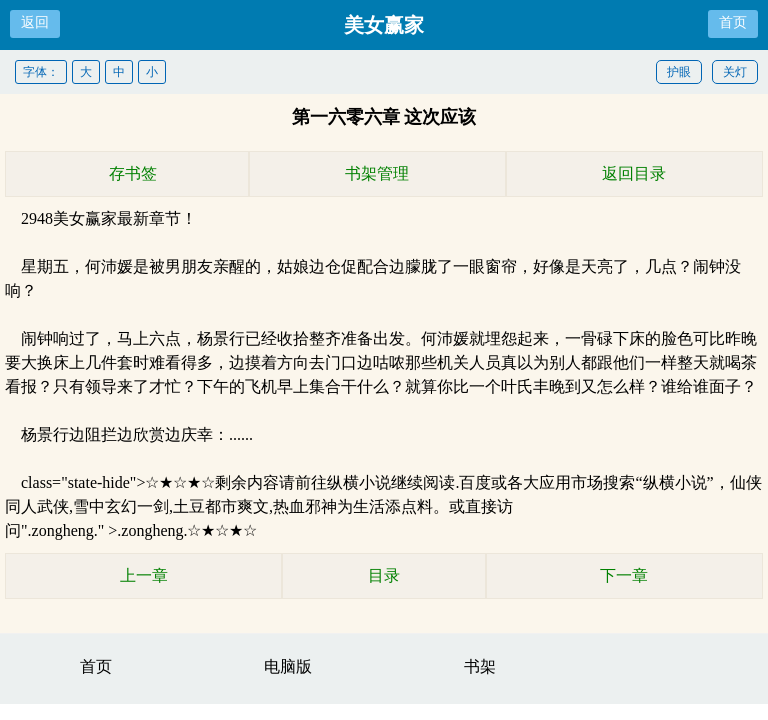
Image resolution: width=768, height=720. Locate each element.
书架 (480, 666)
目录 (384, 575)
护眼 (679, 72)
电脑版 (288, 666)
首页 (733, 22)
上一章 (144, 575)
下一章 (624, 575)
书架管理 (377, 173)
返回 (35, 22)
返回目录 (634, 173)
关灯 (735, 72)
